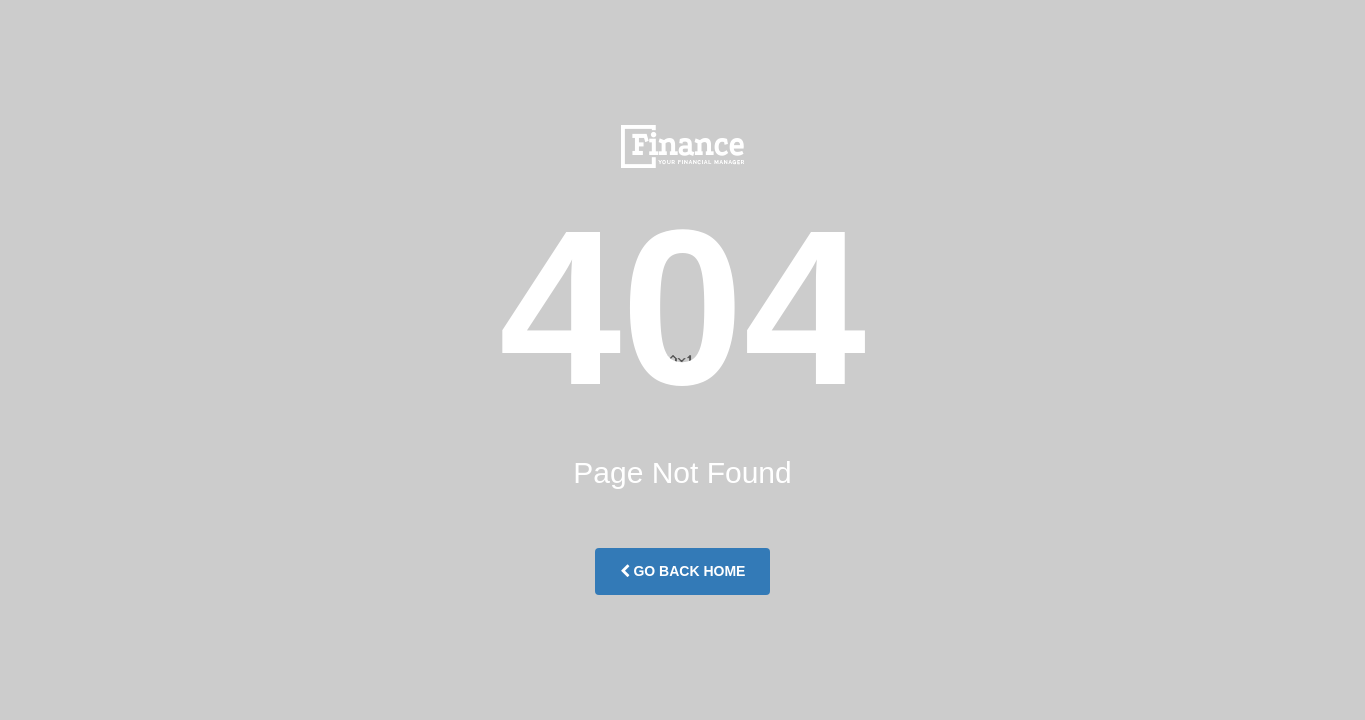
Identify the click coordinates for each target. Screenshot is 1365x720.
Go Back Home (683, 571)
